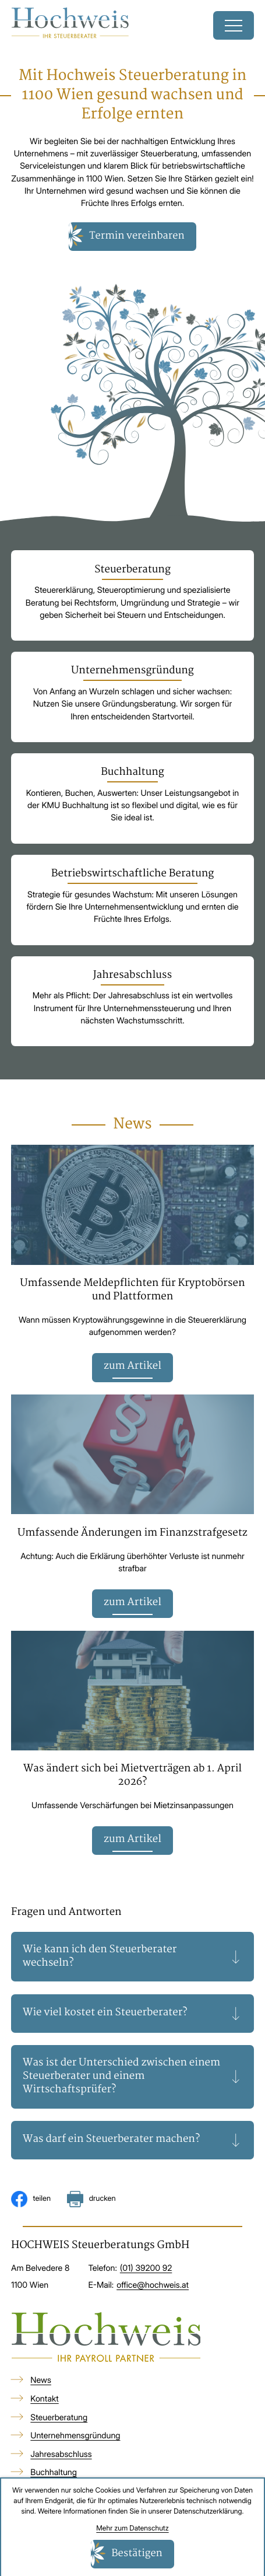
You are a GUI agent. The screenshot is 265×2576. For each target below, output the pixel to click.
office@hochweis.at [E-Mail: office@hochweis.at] (152, 2285)
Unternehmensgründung (75, 2436)
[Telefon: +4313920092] (146, 2269)
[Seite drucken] (91, 2199)
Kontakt (44, 2399)
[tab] (132, 1957)
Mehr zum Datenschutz (132, 2527)
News (40, 2381)
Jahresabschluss (60, 2454)
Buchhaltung (53, 2473)
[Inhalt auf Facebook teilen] (31, 2199)
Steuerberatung (58, 2418)
